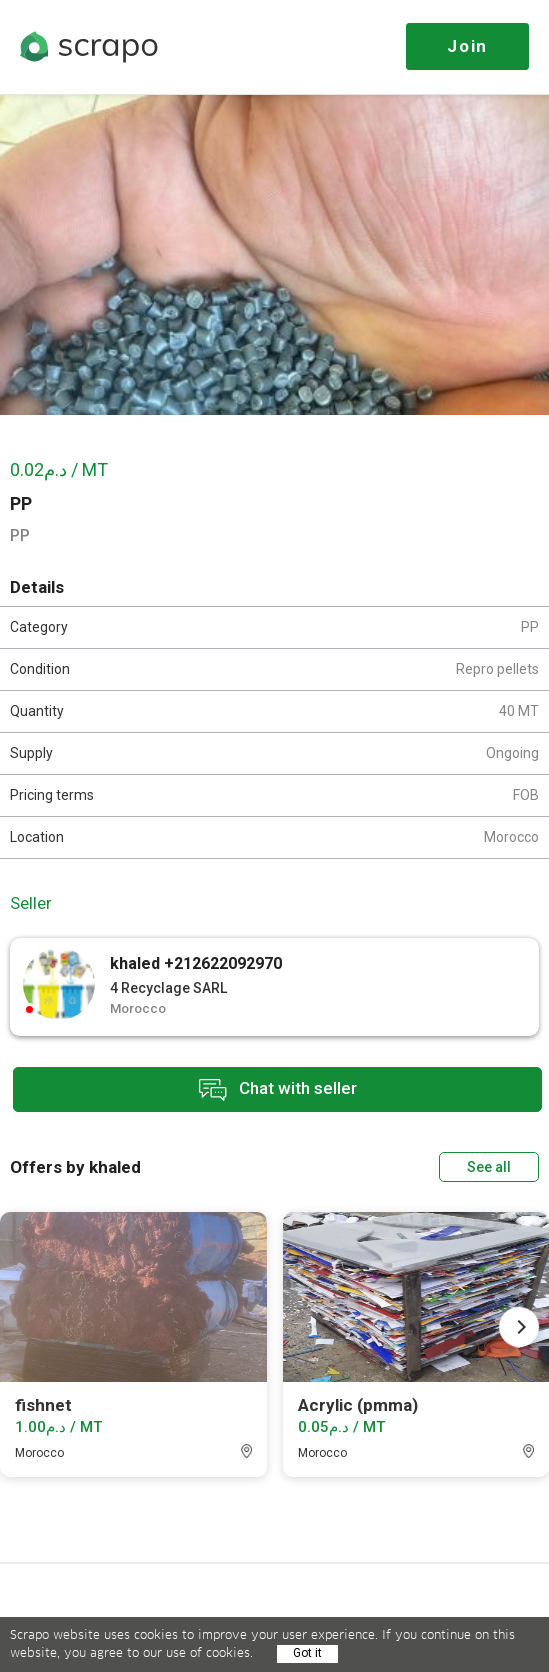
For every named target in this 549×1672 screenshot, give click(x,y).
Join (467, 46)
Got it (307, 1653)
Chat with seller (278, 1089)
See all (489, 1167)
